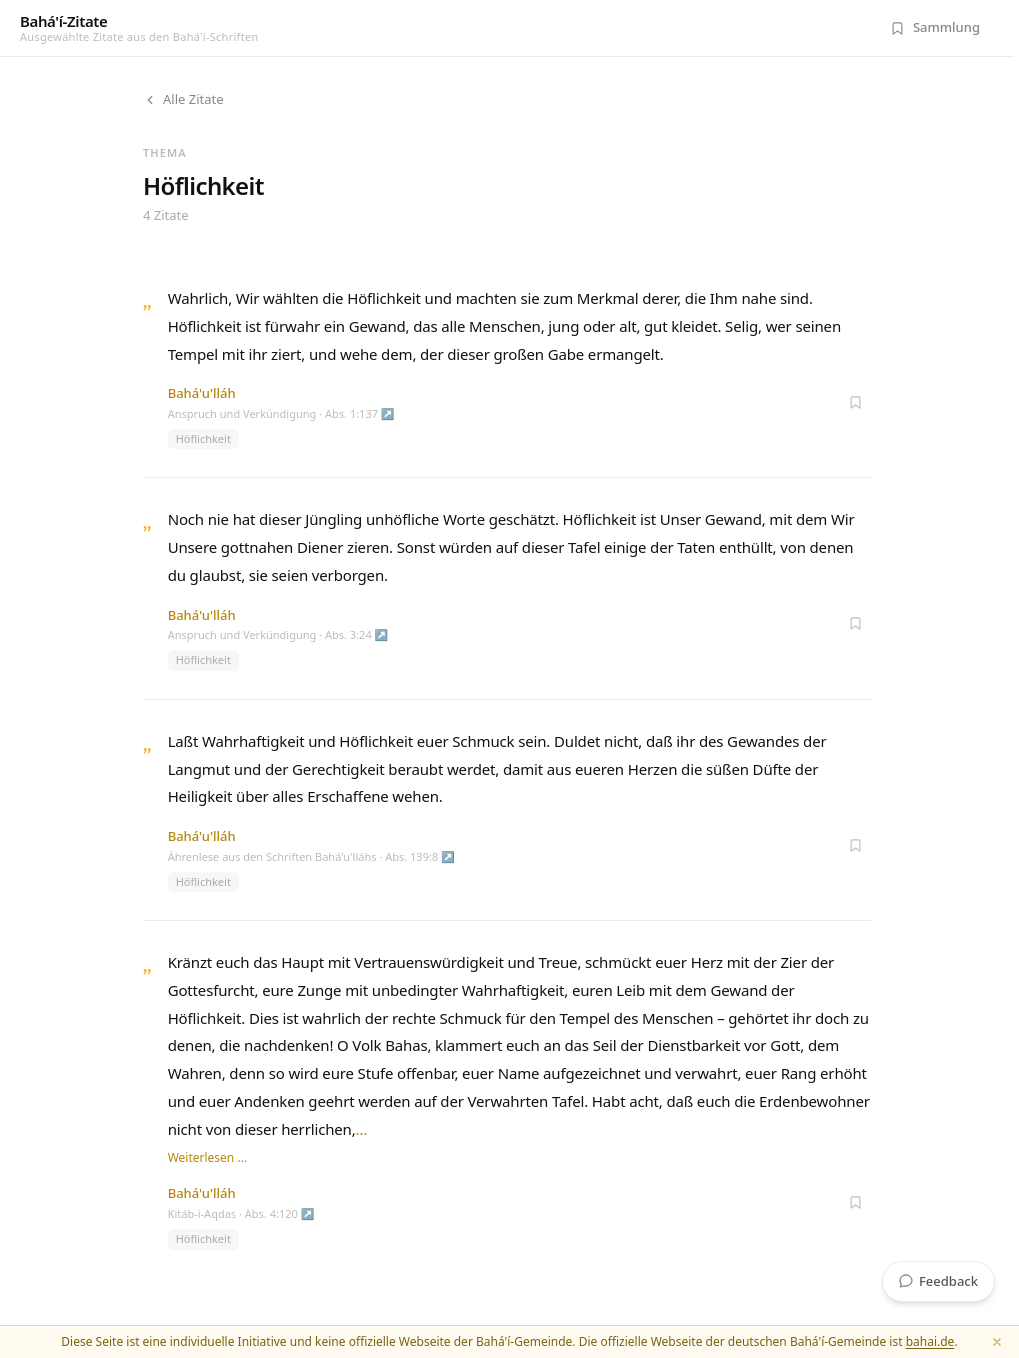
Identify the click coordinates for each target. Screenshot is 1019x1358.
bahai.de (930, 1341)
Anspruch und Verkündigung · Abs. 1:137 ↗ (281, 413)
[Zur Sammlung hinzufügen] (855, 402)
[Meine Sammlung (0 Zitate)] (935, 28)
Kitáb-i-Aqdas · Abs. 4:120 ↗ (241, 1213)
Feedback (938, 1281)
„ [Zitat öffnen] (147, 300)
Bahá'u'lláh (202, 393)
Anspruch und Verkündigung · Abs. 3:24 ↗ (278, 634)
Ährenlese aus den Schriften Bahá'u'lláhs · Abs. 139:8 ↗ (311, 856)
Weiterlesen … (207, 1157)
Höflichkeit (203, 438)
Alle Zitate (183, 99)
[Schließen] (997, 1342)
